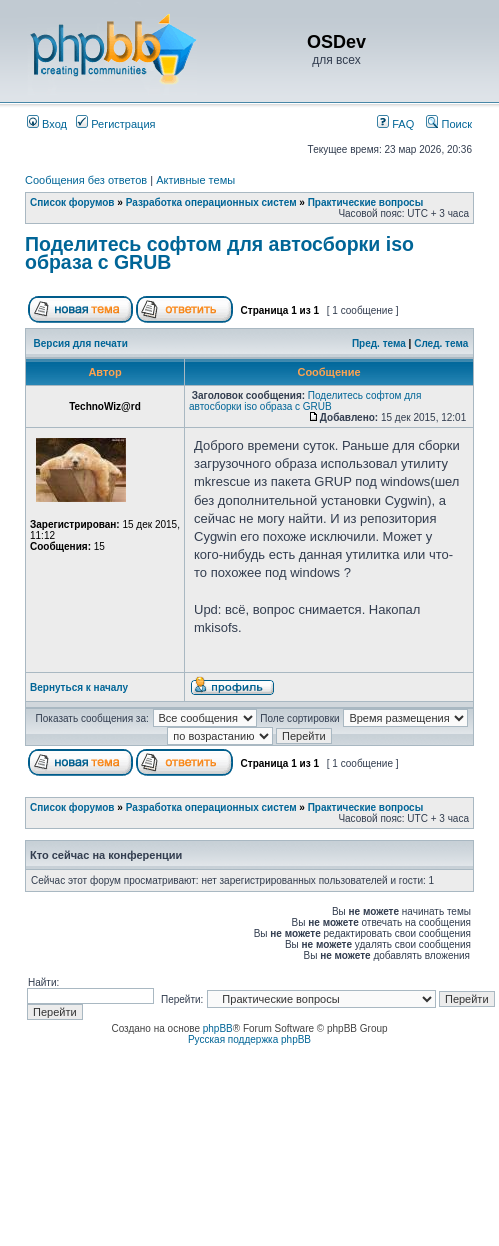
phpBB (218, 1028)
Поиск (449, 124)
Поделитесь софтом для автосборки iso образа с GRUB (219, 253)
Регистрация (115, 124)
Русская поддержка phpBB (249, 1039)
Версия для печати (81, 343)
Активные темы (195, 180)
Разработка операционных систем (211, 202)
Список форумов (72, 202)
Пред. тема (379, 343)
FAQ (395, 124)
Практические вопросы (366, 202)
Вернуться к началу (79, 687)
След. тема (441, 343)
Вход (47, 124)
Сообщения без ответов (86, 180)
